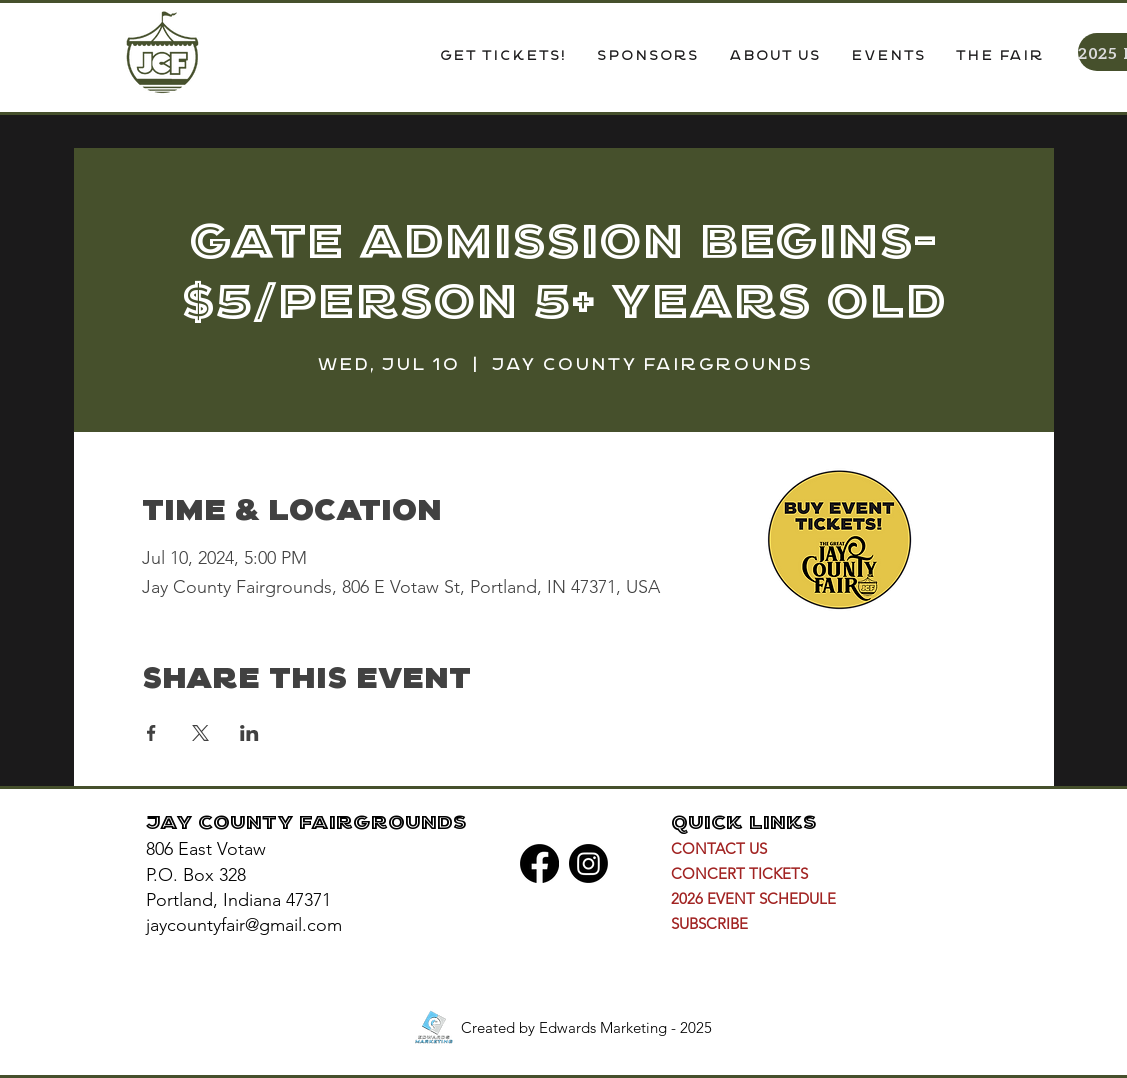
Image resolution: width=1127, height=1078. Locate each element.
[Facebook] (539, 863)
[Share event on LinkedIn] (249, 733)
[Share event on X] (200, 733)
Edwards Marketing (603, 1027)
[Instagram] (588, 863)
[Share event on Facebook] (151, 733)
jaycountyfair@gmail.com (244, 925)
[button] (774, 57)
